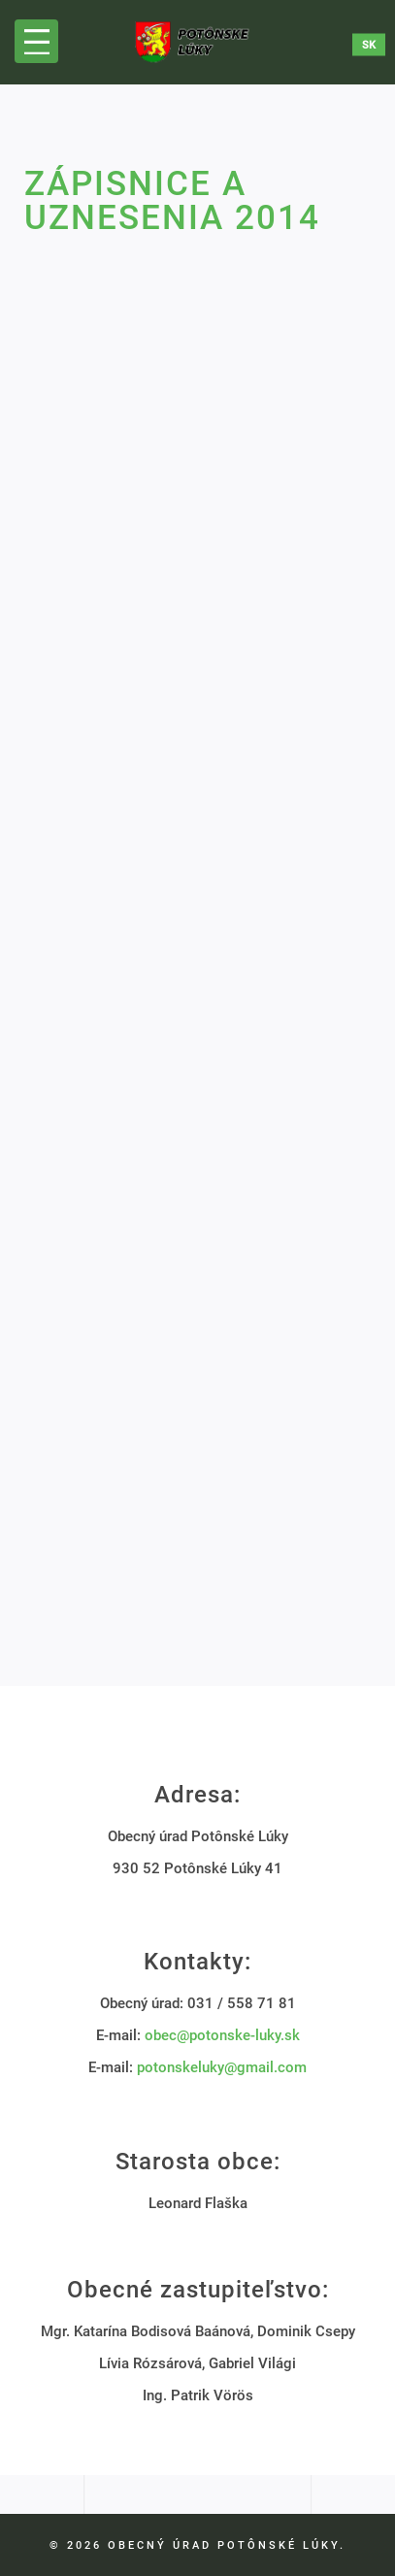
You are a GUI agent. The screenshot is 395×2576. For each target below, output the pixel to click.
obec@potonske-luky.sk (222, 2035)
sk (369, 44)
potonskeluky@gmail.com (222, 2067)
